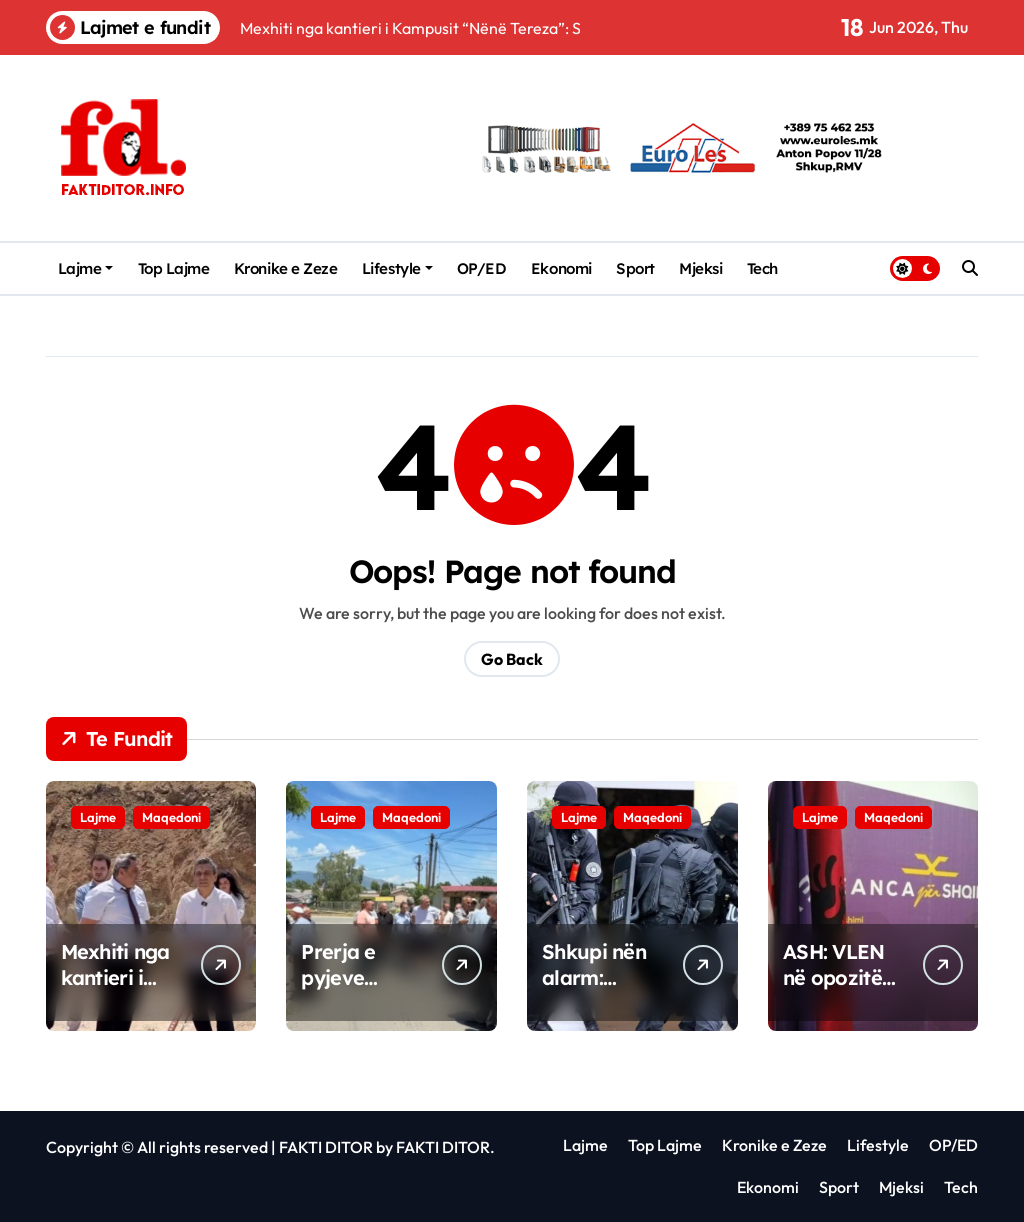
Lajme (86, 268)
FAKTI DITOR (326, 1147)
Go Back (512, 659)
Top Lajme (174, 268)
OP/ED (482, 268)
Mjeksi (700, 268)
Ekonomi (561, 268)
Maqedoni (171, 817)
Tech (762, 268)
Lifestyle (397, 268)
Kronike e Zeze (286, 268)
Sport (635, 268)
